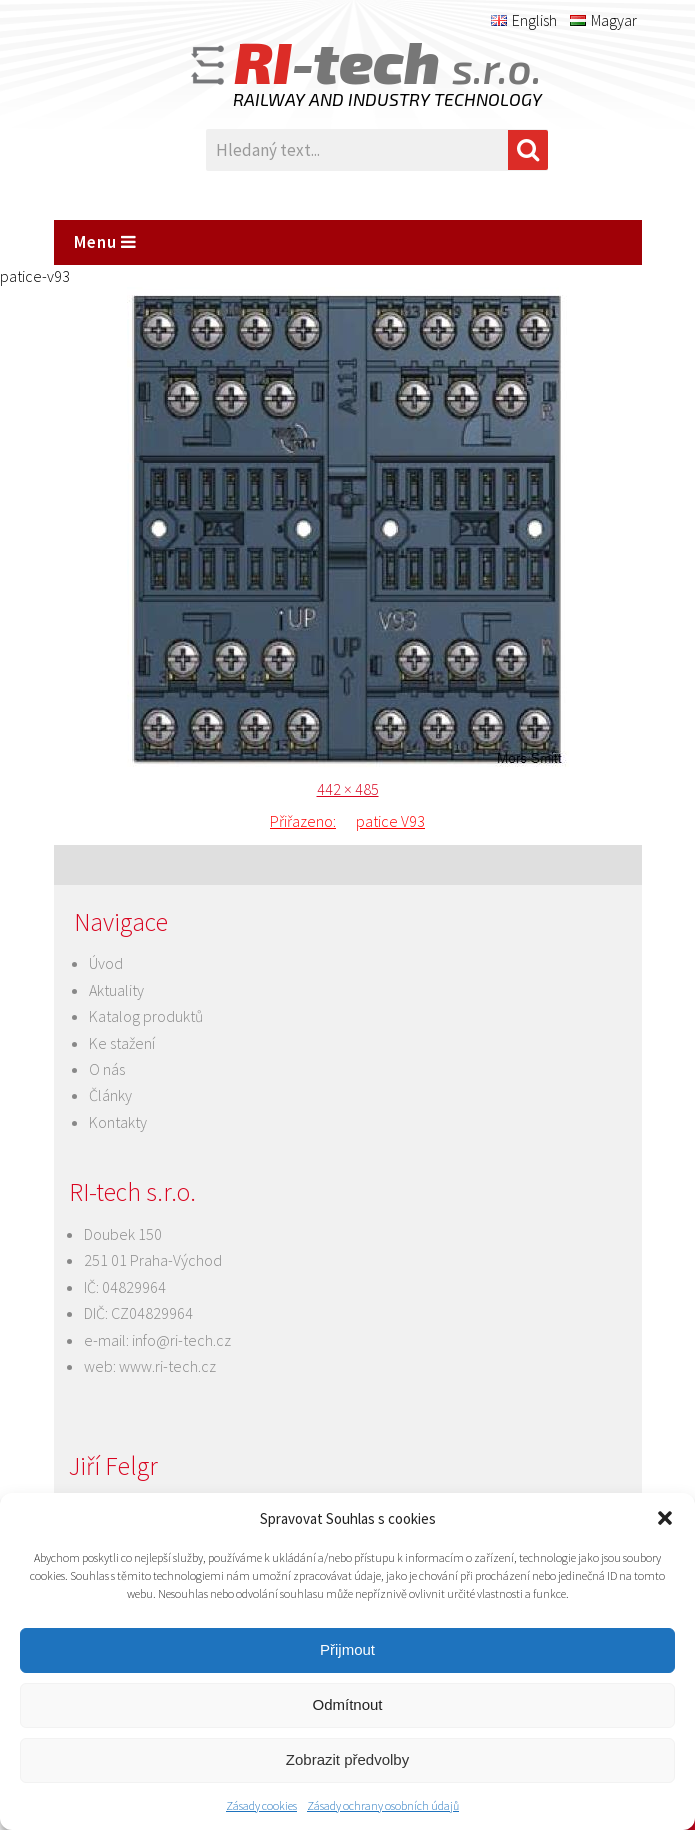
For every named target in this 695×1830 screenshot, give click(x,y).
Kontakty (118, 1122)
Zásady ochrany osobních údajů (383, 1805)
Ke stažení (122, 1043)
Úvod (106, 963)
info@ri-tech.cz (181, 1340)
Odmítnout (347, 1704)
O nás (107, 1069)
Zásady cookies (261, 1805)
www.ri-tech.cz (167, 1366)
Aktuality (116, 990)
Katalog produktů (146, 1016)
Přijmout (347, 1649)
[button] (665, 1518)
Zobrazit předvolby (347, 1759)
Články (110, 1095)
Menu (105, 242)
